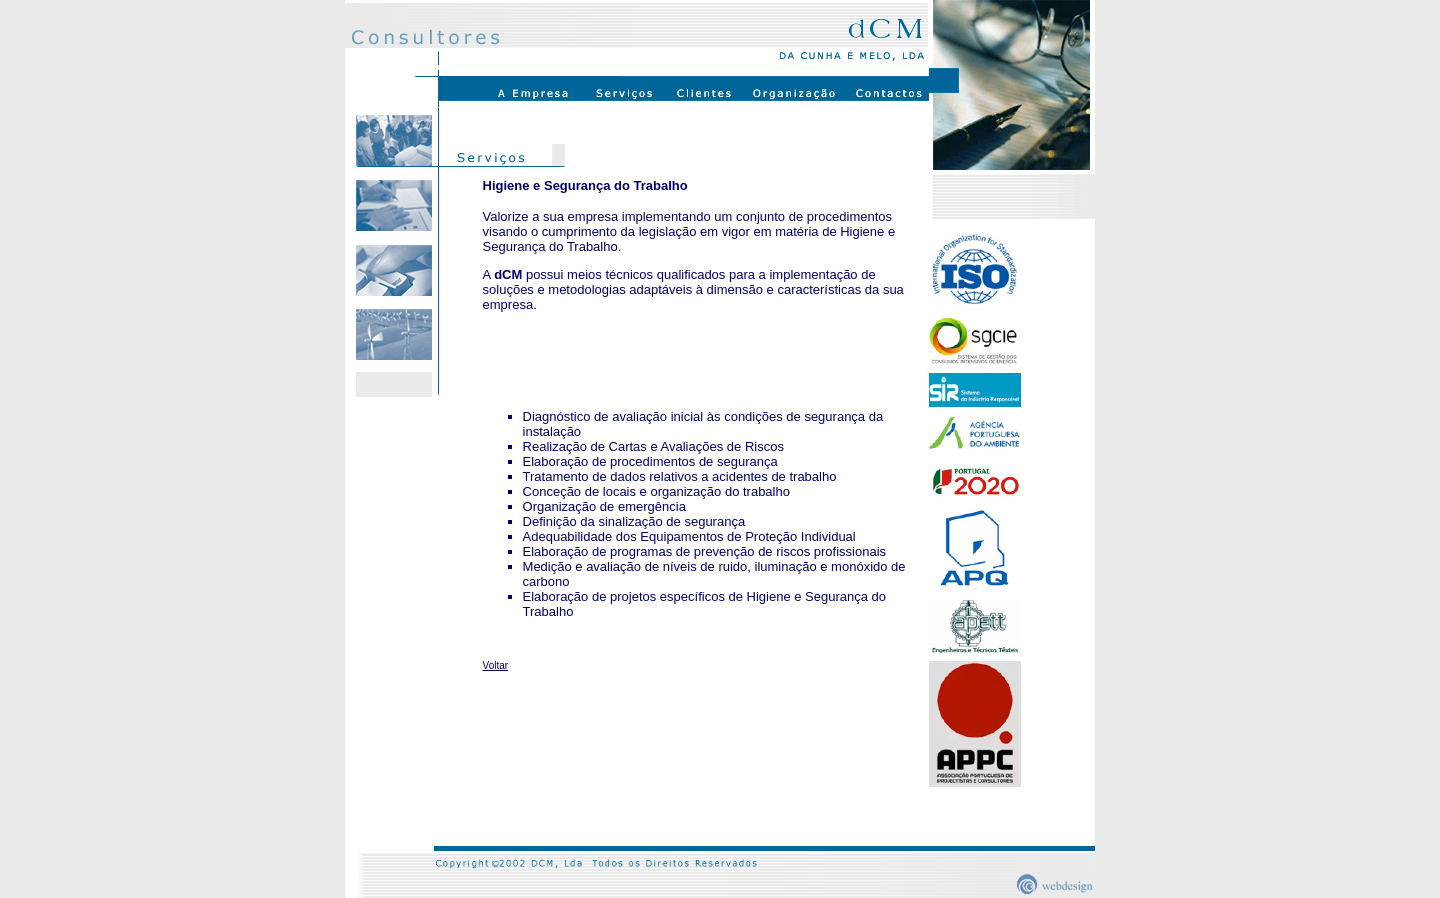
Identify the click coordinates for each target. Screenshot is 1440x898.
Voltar (496, 665)
